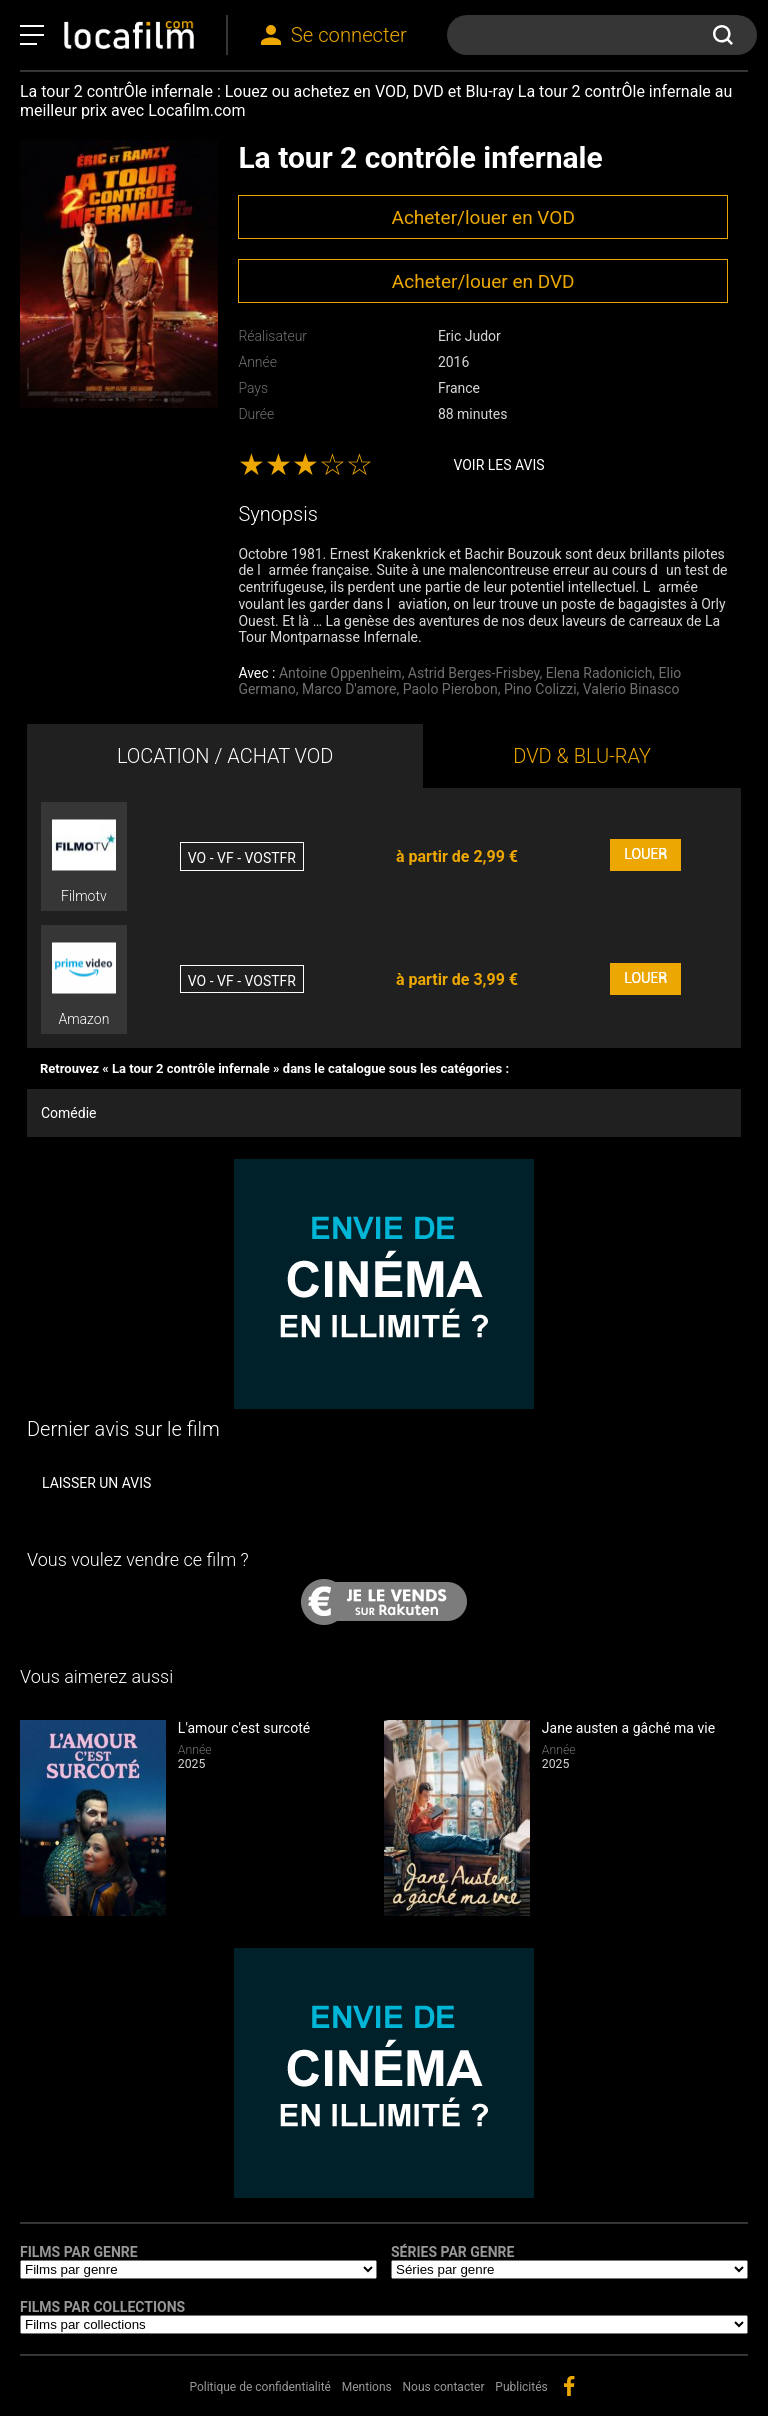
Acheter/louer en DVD (483, 281)
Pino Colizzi (540, 689)
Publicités (521, 2387)
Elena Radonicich (599, 673)
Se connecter (349, 35)
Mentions (367, 2387)
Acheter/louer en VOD (482, 217)
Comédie (69, 1113)
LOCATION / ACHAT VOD (225, 756)
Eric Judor (469, 336)
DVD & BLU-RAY (582, 756)
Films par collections (102, 2307)
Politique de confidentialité (260, 2387)
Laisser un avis (96, 1483)
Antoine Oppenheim (340, 673)
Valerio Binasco (631, 689)
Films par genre (79, 2252)
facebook (569, 2386)
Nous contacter (444, 2387)
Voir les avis (498, 465)
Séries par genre (452, 2252)
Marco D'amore (349, 689)
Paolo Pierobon (450, 689)
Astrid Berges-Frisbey (474, 673)
